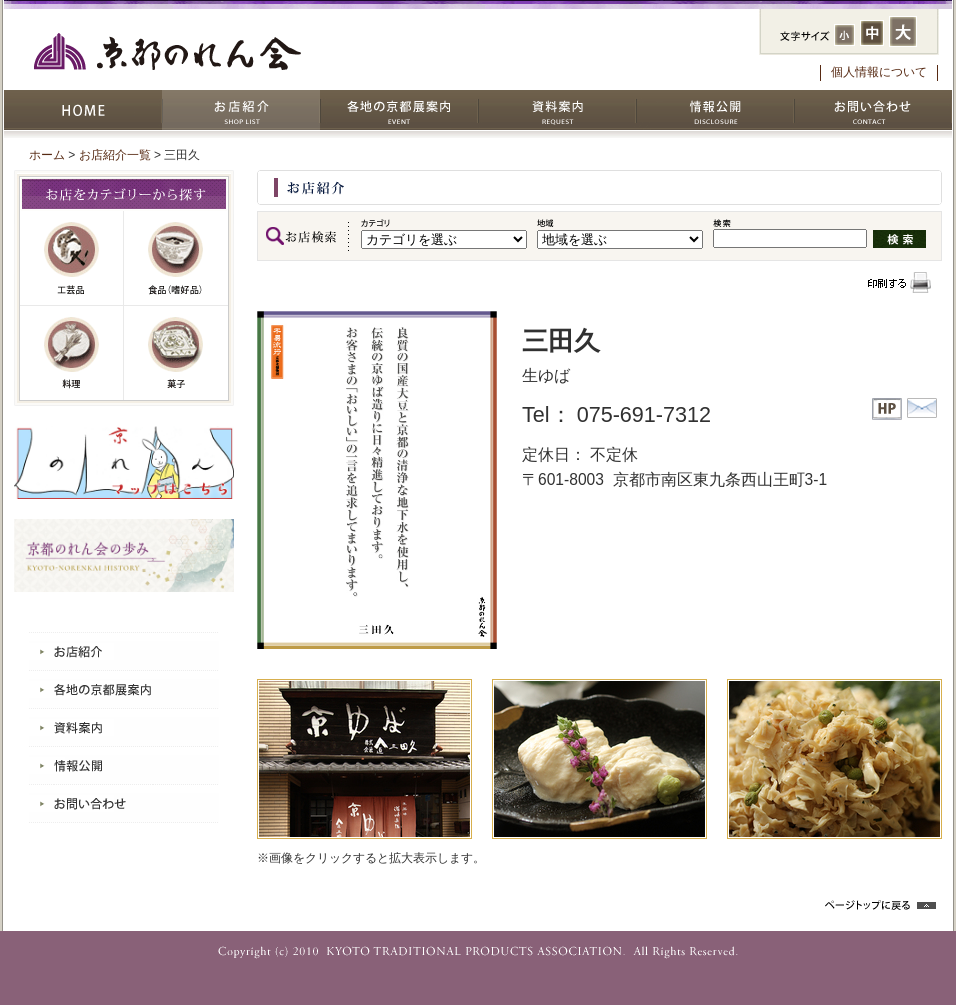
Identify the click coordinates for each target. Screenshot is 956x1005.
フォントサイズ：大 (903, 31)
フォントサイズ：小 (844, 35)
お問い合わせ (873, 110)
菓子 (176, 353)
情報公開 (715, 110)
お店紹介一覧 (115, 155)
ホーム (47, 155)
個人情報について (879, 72)
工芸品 (72, 258)
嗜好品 (176, 258)
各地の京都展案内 (399, 110)
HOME (83, 110)
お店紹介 (241, 110)
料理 (72, 353)
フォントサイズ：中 (872, 33)
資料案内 (557, 110)
